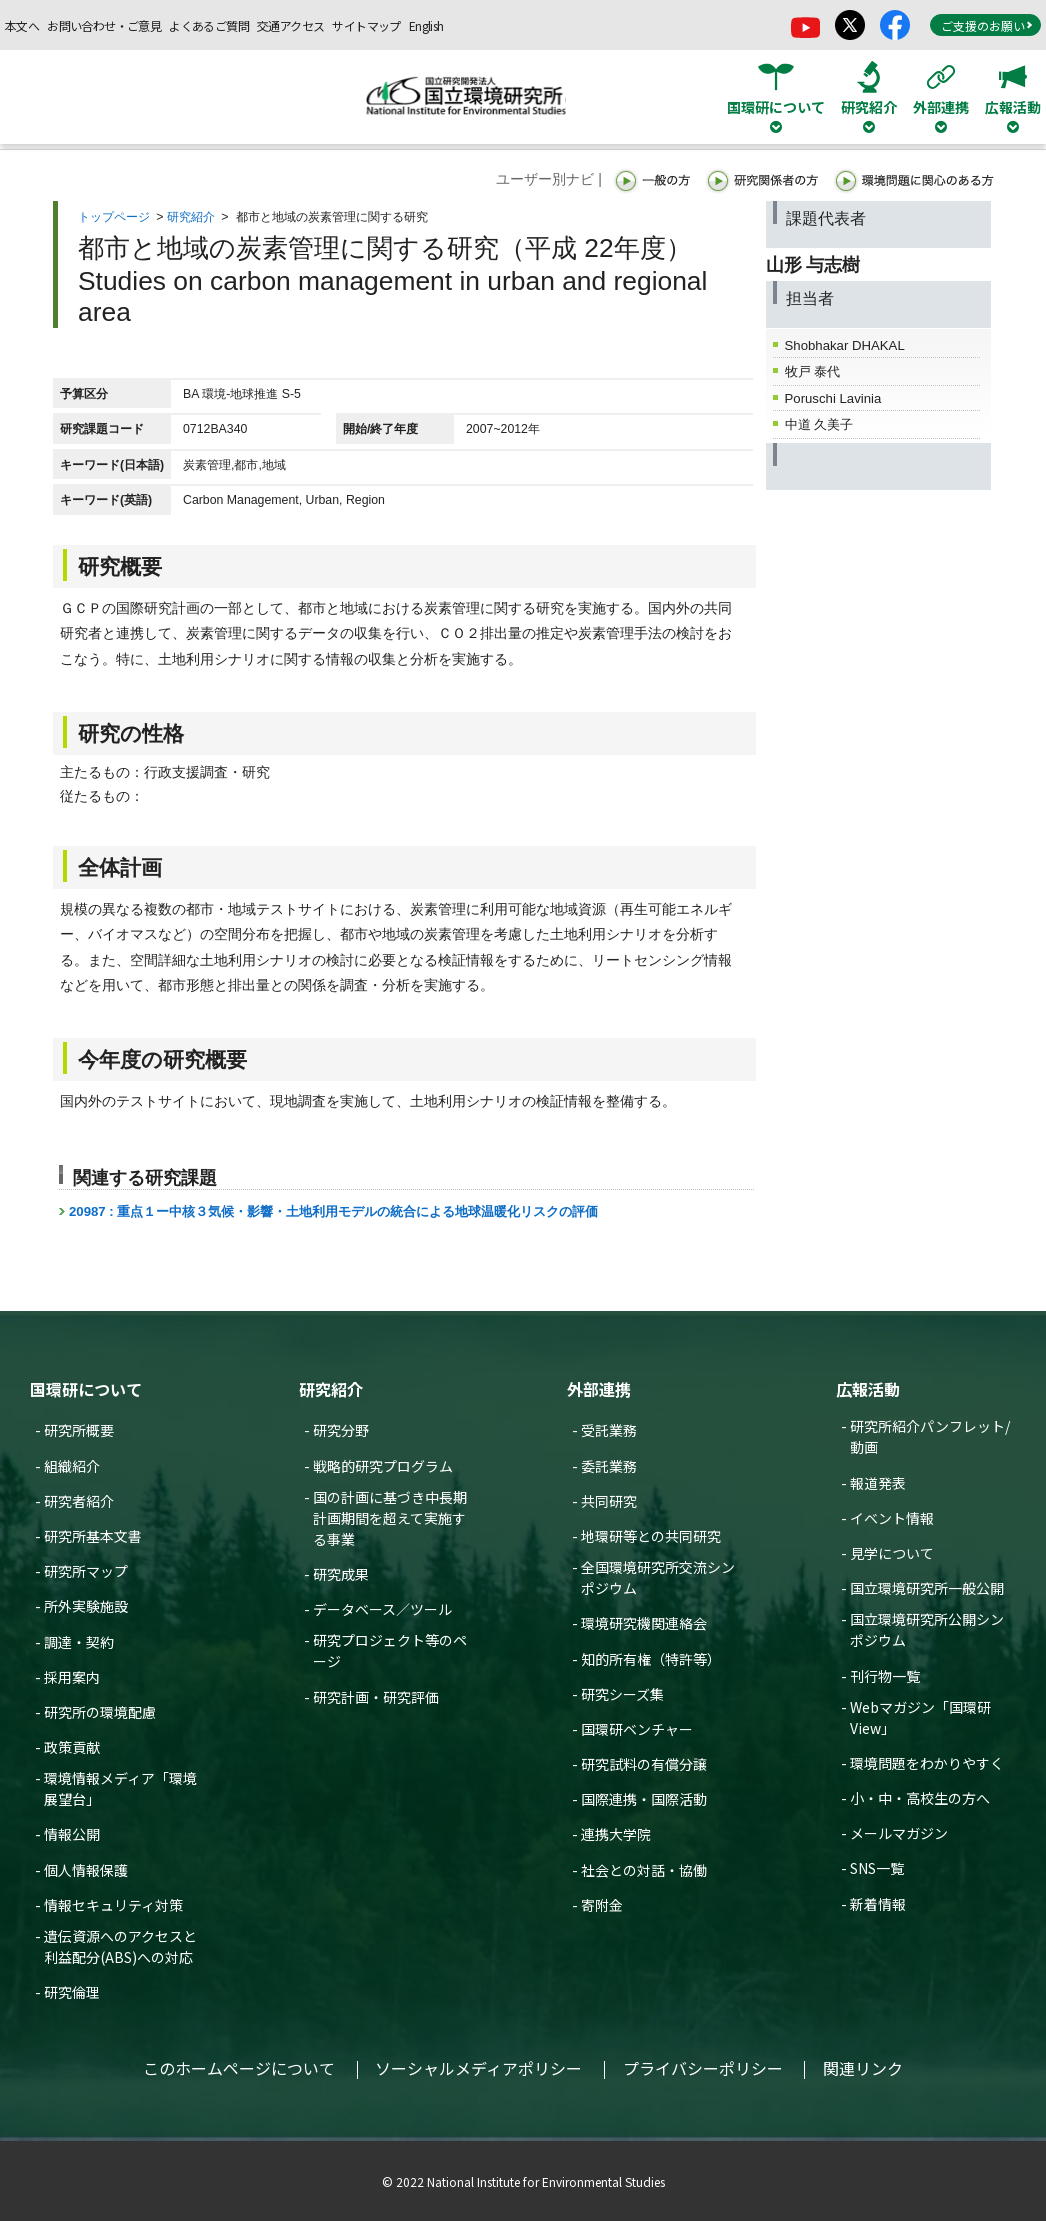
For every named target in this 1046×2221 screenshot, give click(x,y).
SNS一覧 (877, 1868)
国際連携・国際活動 (644, 1799)
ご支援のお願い (987, 25)
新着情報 (878, 1904)
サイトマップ (366, 25)
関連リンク (863, 2068)
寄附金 (602, 1905)
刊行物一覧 (885, 1676)
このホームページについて (239, 2068)
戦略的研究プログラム (383, 1466)
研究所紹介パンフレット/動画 (930, 1436)
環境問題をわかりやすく (927, 1763)
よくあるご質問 (209, 25)
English (426, 25)
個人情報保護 (86, 1870)
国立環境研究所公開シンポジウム (927, 1629)
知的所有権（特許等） (651, 1659)
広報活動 (868, 1389)
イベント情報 (892, 1518)
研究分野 (341, 1430)
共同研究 (609, 1501)
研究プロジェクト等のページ (390, 1650)
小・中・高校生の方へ (920, 1798)
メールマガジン (899, 1833)
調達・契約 (79, 1642)
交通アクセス (290, 25)
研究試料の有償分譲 (644, 1764)
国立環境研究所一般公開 (927, 1588)
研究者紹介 (79, 1501)
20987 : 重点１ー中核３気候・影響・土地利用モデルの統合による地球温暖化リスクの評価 (333, 1211)
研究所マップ (86, 1571)
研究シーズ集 (622, 1694)
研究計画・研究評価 (376, 1697)
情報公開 (72, 1834)
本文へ (22, 25)
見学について (892, 1553)
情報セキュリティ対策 (113, 1905)
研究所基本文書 (93, 1536)
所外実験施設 (86, 1606)
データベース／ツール (382, 1609)
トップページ (114, 217)
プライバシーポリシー (703, 2068)
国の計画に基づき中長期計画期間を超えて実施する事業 (390, 1518)
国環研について (86, 1389)
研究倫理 (72, 1992)
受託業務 (609, 1430)
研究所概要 (79, 1430)
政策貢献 (72, 1747)
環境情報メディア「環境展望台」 (120, 1788)
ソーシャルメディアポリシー (478, 2068)
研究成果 (341, 1574)
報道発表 (878, 1483)
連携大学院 (616, 1834)
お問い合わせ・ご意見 (104, 25)
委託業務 (609, 1466)
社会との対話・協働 (644, 1870)
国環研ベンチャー (637, 1729)
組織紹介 (72, 1466)
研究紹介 (191, 217)
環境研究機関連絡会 (644, 1623)
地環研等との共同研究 (651, 1536)
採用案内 (72, 1677)
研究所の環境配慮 (100, 1712)
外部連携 (599, 1389)
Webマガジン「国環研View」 (920, 1717)
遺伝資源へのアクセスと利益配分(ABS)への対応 (120, 1946)
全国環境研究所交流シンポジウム (658, 1577)
